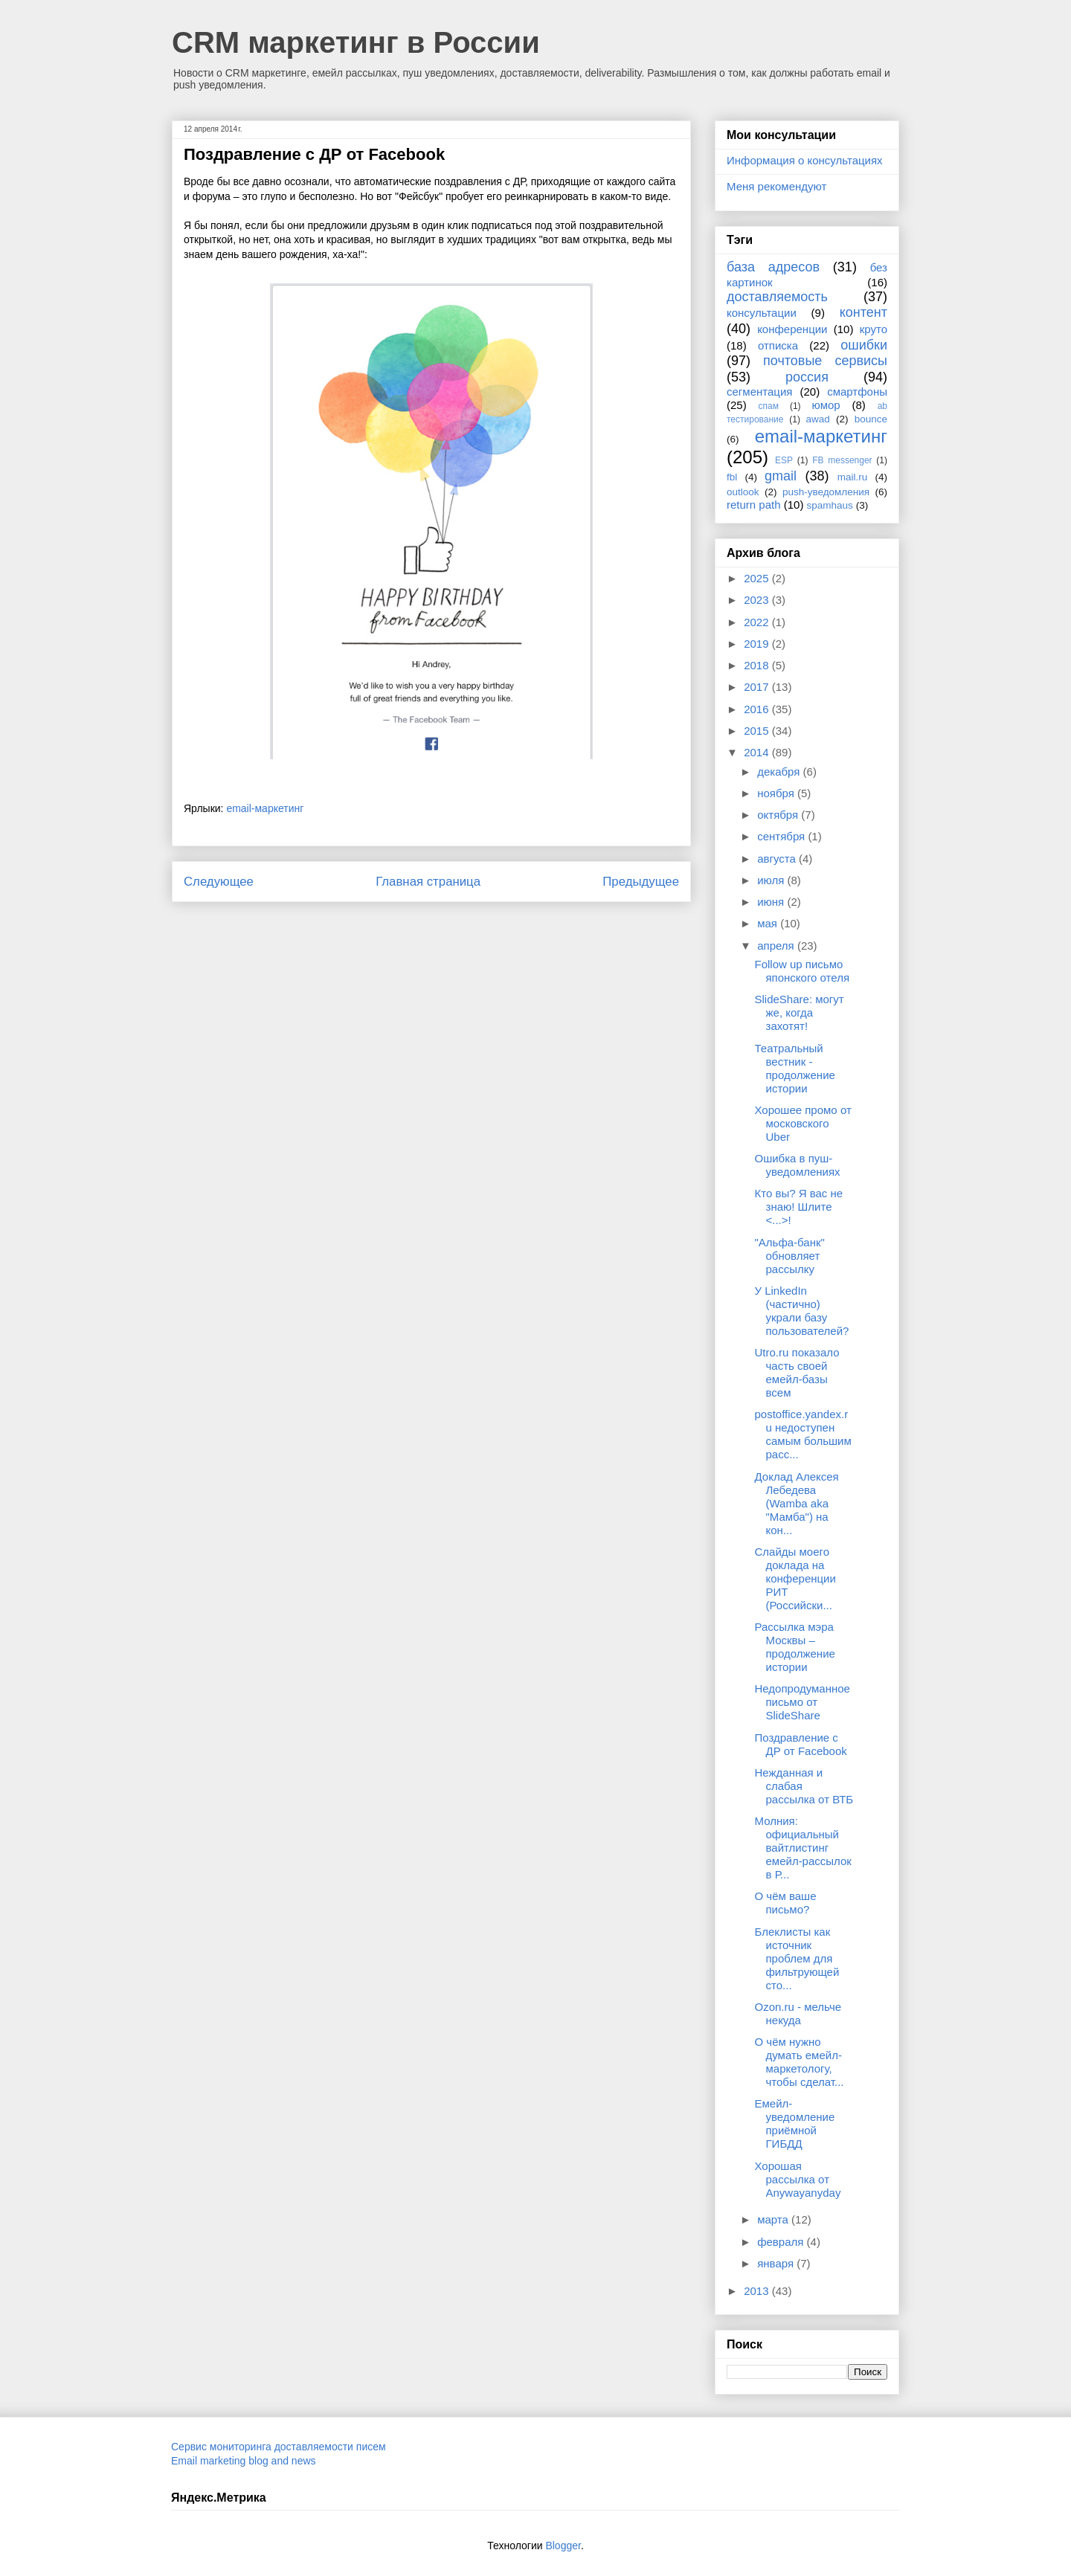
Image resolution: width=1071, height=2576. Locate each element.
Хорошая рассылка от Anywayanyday (798, 2179)
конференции (792, 329)
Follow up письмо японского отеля (802, 971)
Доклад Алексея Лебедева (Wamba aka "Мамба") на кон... (797, 1503)
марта (774, 2219)
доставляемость (777, 296)
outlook (743, 492)
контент (863, 312)
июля (772, 880)
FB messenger (842, 460)
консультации (762, 312)
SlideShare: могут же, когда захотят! (799, 1012)
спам (769, 406)
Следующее (219, 882)
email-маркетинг (264, 808)
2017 (758, 686)
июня (772, 901)
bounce (871, 419)
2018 (758, 665)
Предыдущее (640, 882)
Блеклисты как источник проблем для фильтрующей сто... (797, 1958)
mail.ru (852, 477)
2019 (758, 643)
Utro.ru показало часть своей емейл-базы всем (797, 1372)
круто (873, 329)
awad (818, 419)
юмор (826, 405)
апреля (777, 945)
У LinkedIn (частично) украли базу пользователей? (802, 1310)
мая (768, 923)
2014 (758, 752)
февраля (781, 2241)
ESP (784, 460)
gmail (781, 475)
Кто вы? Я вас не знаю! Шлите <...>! (799, 1206)
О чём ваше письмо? (786, 1903)
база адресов (773, 267)
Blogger (562, 2545)
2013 (758, 2290)
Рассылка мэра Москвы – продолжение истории (795, 1646)
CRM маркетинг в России (356, 42)
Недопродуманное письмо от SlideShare (802, 1702)
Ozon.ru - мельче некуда (798, 2013)
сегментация (759, 391)
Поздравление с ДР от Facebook (801, 1744)
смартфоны (857, 391)
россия (807, 377)
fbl (732, 477)
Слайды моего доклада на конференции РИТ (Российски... (795, 1578)
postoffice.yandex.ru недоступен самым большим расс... (803, 1434)
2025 (758, 578)
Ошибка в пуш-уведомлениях (797, 1165)
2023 (758, 599)
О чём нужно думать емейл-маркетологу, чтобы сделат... (799, 2061)
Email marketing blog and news (243, 2461)
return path (754, 504)
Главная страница (428, 882)
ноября (777, 793)
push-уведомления (825, 492)
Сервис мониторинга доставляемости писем (278, 2447)
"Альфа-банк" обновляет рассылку (790, 1255)
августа (778, 858)
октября (779, 814)
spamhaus (830, 505)
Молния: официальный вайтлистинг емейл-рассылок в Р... (803, 1848)
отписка (778, 345)
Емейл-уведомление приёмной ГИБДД (795, 2123)
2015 (758, 730)
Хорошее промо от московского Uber (803, 1123)
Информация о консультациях (805, 160)
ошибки (863, 345)
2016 (758, 709)
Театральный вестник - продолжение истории (795, 1068)
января (777, 2263)
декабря (780, 771)
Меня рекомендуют (776, 186)
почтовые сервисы (825, 360)
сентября (782, 836)
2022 (758, 622)
